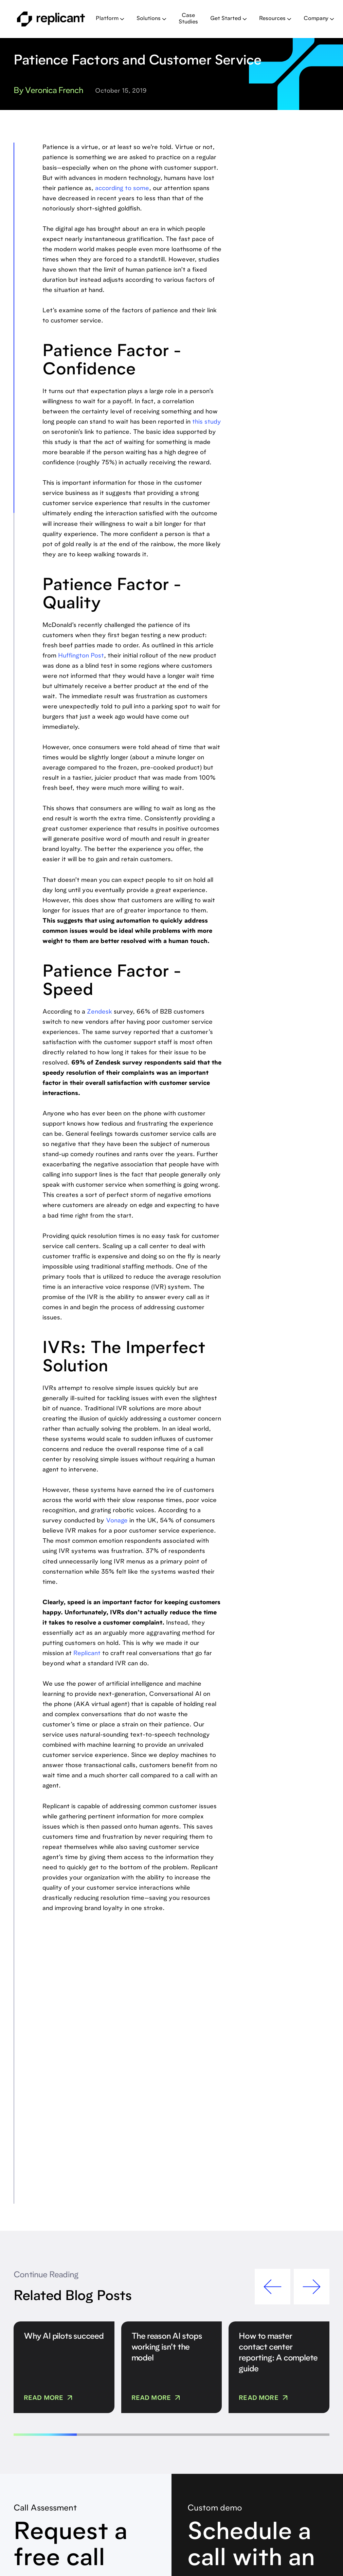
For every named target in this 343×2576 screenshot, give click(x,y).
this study (206, 422)
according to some (122, 189)
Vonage (117, 1521)
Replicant (87, 1654)
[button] (110, 19)
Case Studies (188, 19)
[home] (51, 19)
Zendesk (99, 1012)
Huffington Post (81, 656)
